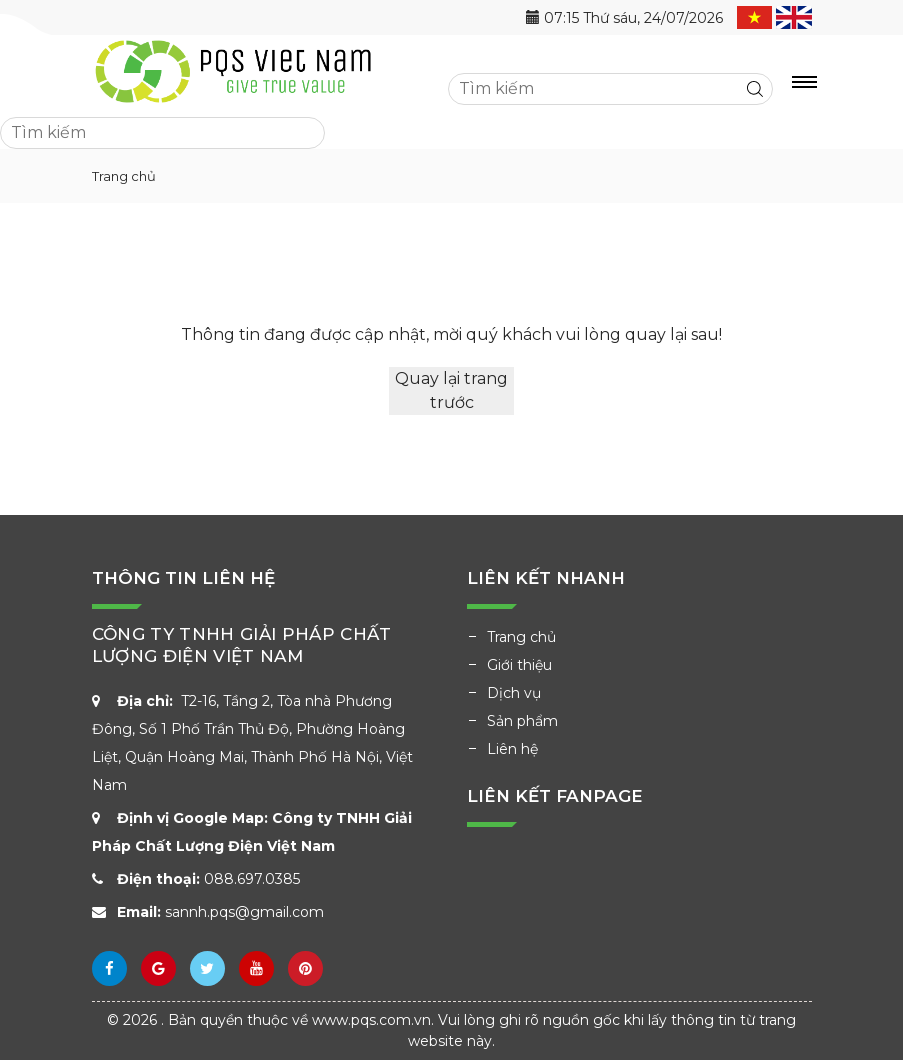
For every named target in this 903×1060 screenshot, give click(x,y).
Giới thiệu (519, 665)
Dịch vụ (514, 693)
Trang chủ (521, 637)
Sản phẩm (522, 721)
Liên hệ (512, 749)
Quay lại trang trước (451, 390)
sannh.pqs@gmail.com (244, 912)
